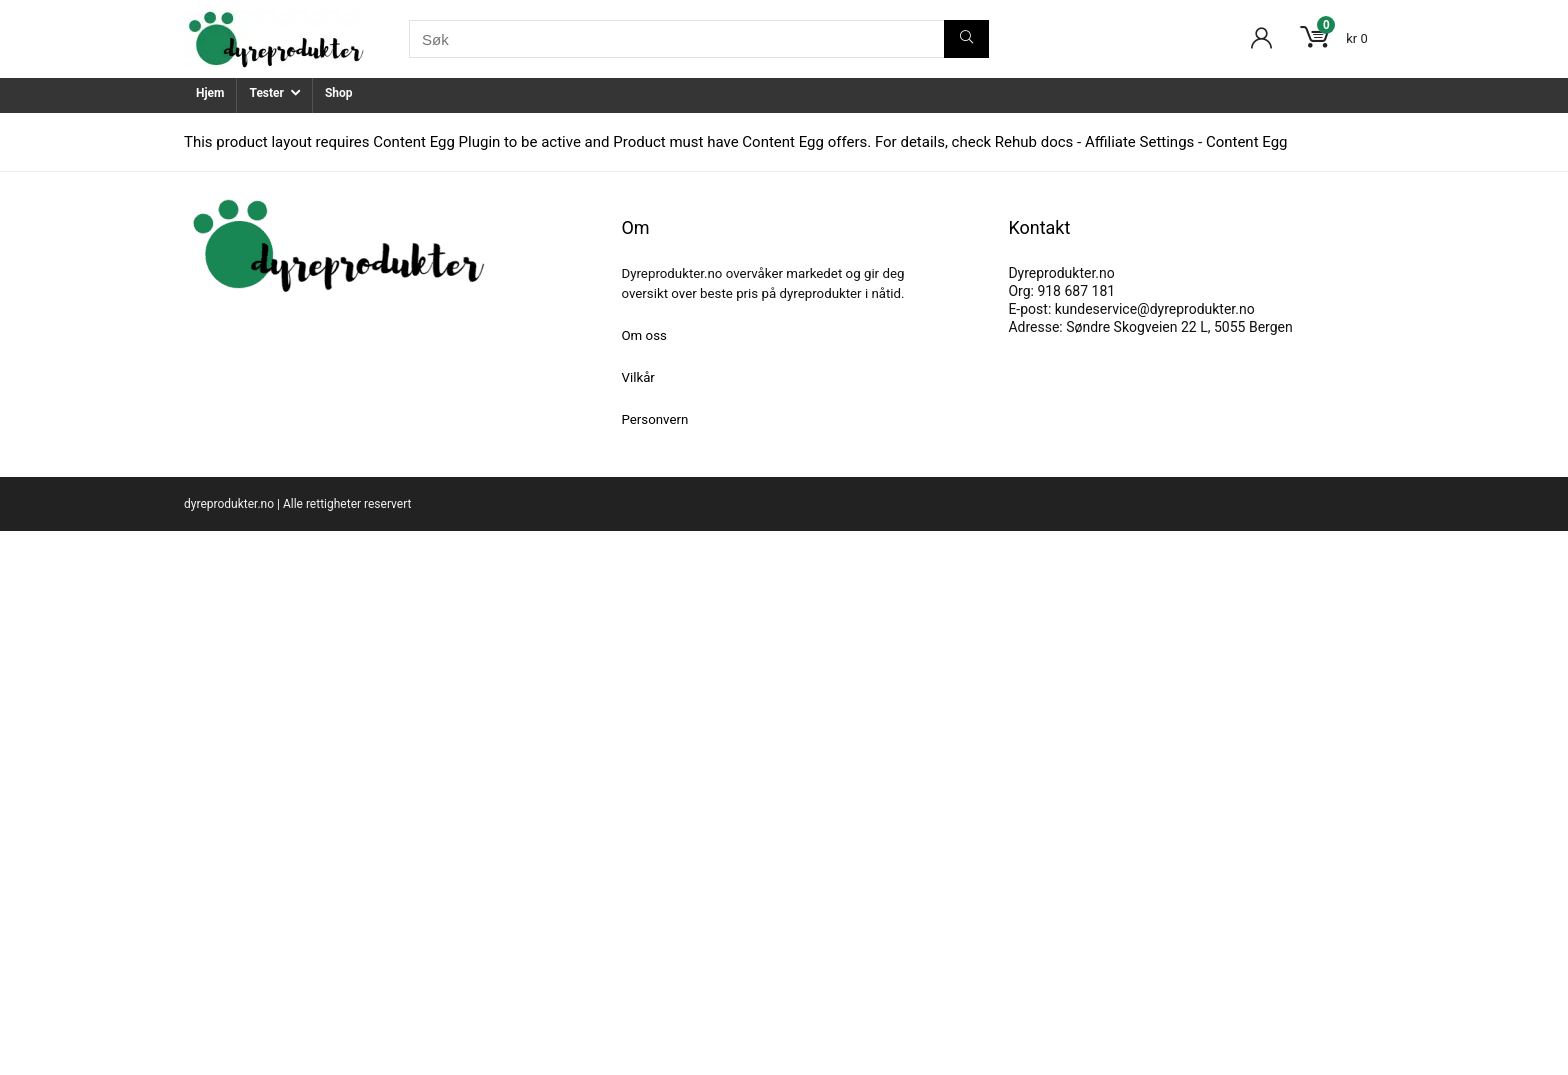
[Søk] (966, 39)
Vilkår (637, 377)
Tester (266, 93)
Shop (339, 93)
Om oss (643, 335)
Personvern (654, 419)
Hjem (210, 93)
